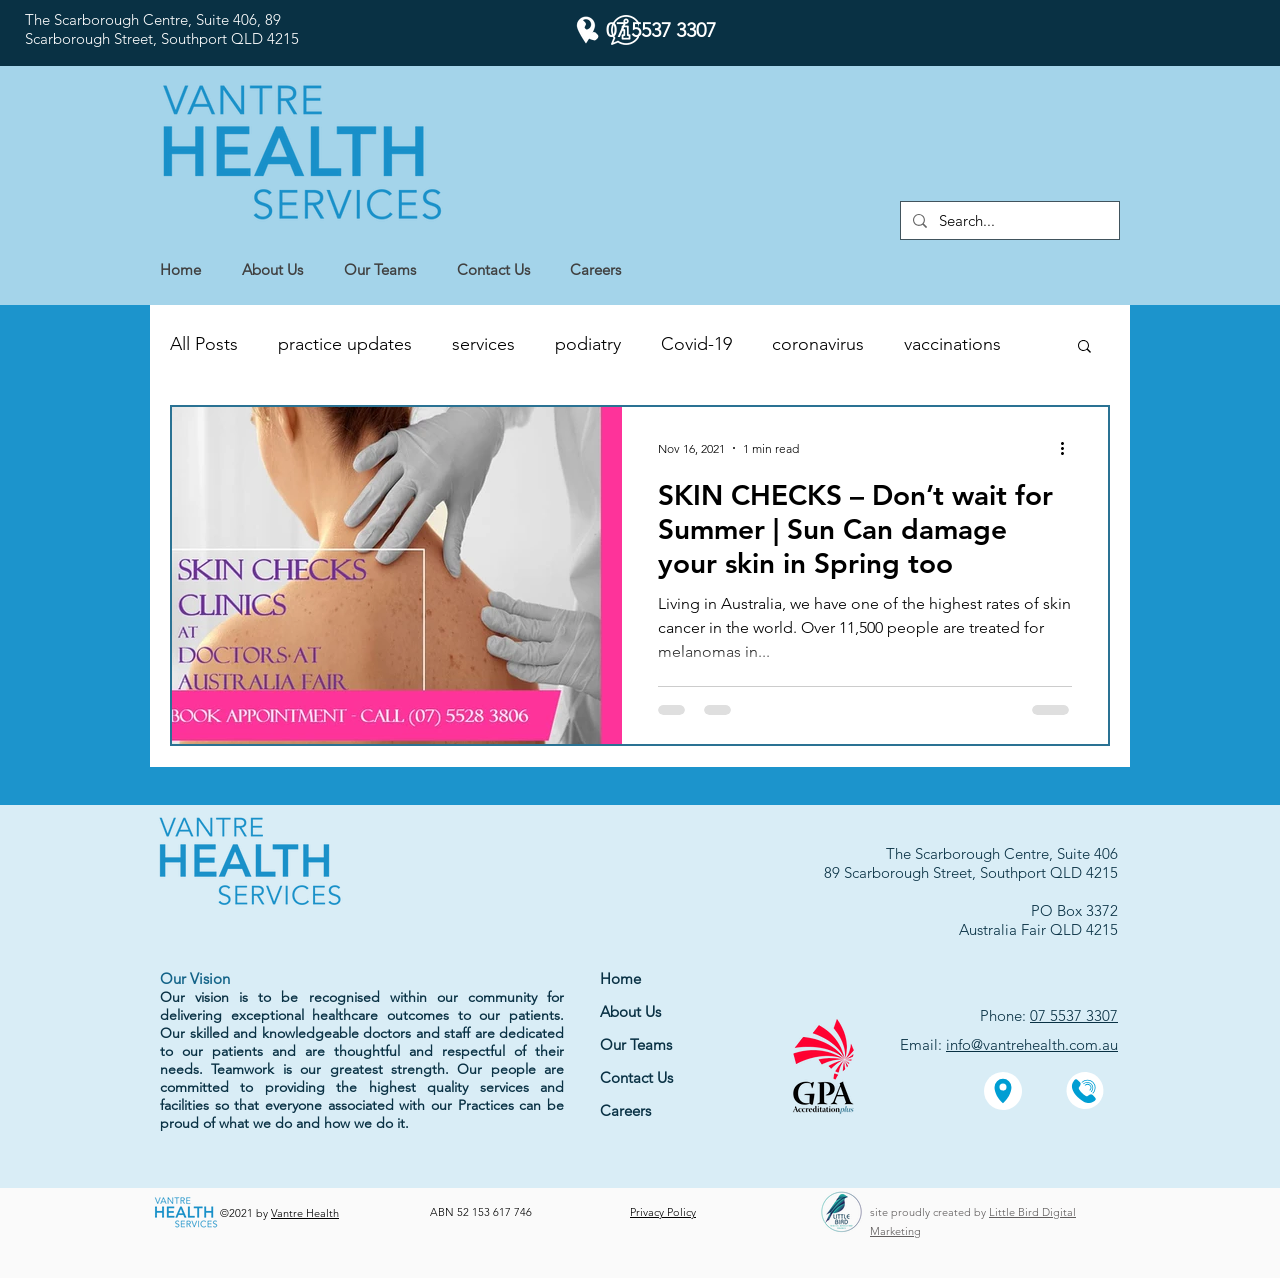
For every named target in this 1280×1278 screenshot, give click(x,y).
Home (620, 978)
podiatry (588, 344)
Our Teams (636, 1044)
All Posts (204, 344)
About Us (630, 1011)
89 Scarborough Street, (902, 872)
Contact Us (636, 1077)
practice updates (345, 344)
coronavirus (818, 344)
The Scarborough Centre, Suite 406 (1002, 853)
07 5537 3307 (1074, 1015)
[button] (605, 270)
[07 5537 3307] (646, 30)
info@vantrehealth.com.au (1032, 1044)
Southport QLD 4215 (230, 38)
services (483, 344)
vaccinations (952, 344)
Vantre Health (305, 1213)
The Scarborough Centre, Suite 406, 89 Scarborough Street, (153, 29)
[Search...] (1008, 220)
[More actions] (1069, 448)
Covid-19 (696, 344)
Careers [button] (625, 1110)
